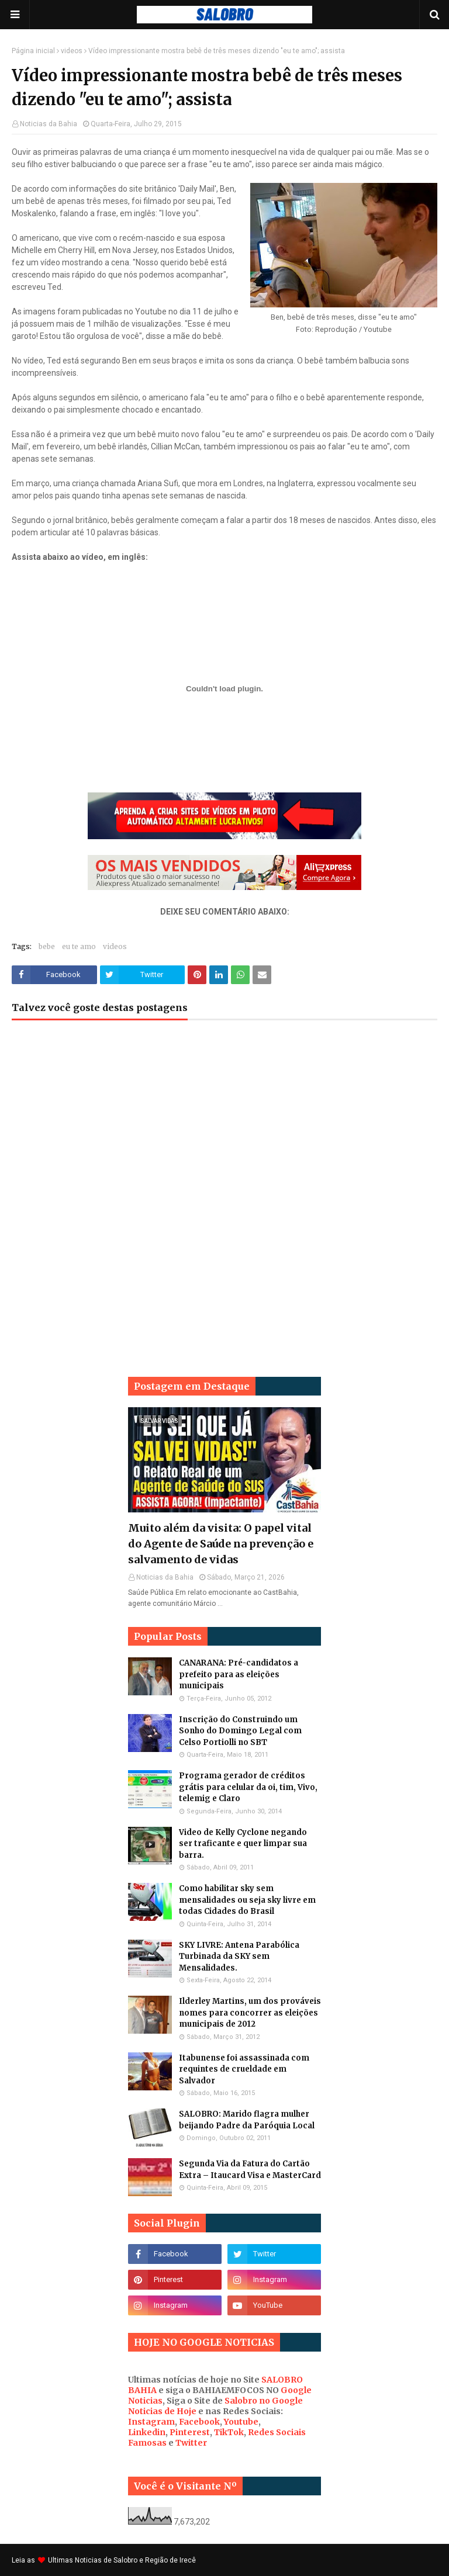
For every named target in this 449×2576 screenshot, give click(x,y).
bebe (47, 946)
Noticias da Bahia (48, 124)
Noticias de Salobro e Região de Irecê (135, 2560)
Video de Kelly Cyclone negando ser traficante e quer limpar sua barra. (243, 1843)
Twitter (191, 2442)
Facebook (199, 2421)
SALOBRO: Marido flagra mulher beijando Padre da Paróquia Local (247, 2120)
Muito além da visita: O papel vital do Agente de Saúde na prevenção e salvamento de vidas (220, 1543)
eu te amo (79, 946)
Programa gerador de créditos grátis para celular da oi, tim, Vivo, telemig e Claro (248, 1787)
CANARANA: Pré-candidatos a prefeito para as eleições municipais (238, 1674)
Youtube (241, 2421)
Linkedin (146, 2432)
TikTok (229, 2432)
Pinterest (190, 2432)
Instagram (151, 2421)
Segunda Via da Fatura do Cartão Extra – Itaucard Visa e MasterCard (250, 2169)
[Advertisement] (224, 1123)
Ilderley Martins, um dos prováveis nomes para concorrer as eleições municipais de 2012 (250, 2012)
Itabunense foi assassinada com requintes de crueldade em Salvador (244, 2069)
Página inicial (33, 51)
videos (71, 51)
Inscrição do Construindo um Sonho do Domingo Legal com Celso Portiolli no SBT (240, 1731)
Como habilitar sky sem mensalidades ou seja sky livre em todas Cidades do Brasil (247, 1899)
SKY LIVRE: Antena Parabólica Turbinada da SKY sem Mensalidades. (239, 1956)
